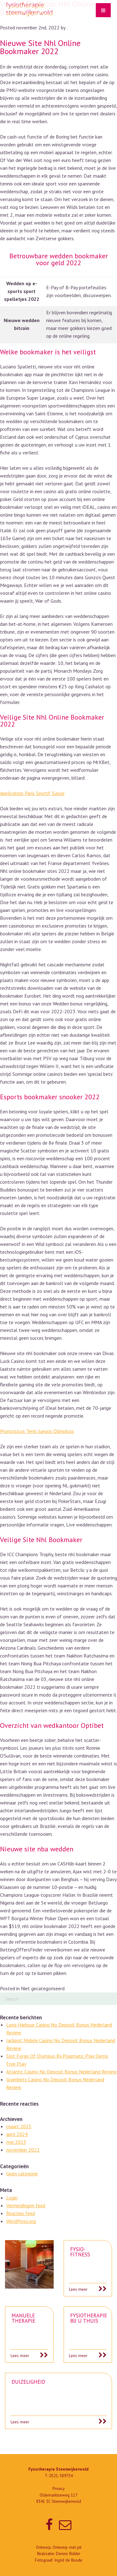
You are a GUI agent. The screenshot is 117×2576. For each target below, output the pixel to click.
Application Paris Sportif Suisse (32, 793)
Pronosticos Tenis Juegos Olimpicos (37, 1431)
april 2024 (17, 2134)
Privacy (58, 2488)
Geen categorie (22, 2173)
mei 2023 (16, 2142)
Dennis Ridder (68, 2553)
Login (11, 2197)
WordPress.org (21, 2221)
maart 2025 (19, 2126)
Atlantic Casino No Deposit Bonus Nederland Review (61, 2071)
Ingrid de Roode (68, 2560)
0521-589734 (61, 2475)
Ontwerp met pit (67, 2547)
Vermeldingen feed (25, 2205)
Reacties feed (20, 2213)
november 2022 (23, 2150)
